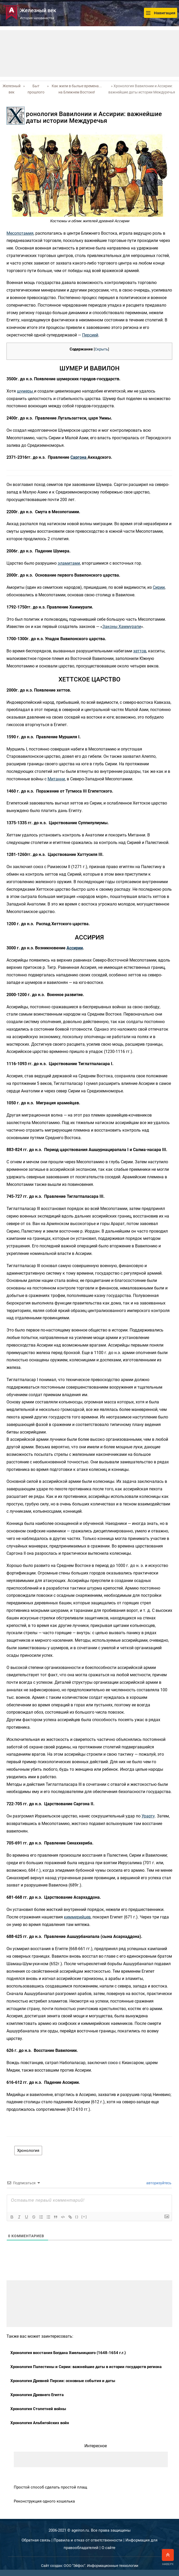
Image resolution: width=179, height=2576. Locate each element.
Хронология (28, 2150)
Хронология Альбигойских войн (39, 2423)
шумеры (25, 391)
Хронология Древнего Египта (37, 2394)
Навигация (160, 12)
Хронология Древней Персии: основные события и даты (62, 2380)
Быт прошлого (36, 89)
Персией (90, 335)
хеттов (139, 650)
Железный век (12, 89)
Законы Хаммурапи (121, 626)
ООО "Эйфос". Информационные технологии (101, 2566)
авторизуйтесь (158, 2183)
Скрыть (101, 349)
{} (77, 2217)
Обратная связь (36, 2540)
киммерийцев (77, 1917)
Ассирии (75, 947)
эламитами (69, 563)
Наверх (168, 2557)
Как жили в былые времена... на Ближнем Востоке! (77, 89)
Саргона (79, 457)
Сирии (159, 587)
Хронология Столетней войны (38, 2408)
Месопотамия (20, 233)
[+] (84, 2217)
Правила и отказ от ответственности (88, 2540)
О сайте (108, 2547)
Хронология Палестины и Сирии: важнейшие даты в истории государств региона (86, 2366)
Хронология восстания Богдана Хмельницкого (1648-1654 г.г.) (68, 2352)
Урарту (148, 1816)
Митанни (56, 778)
